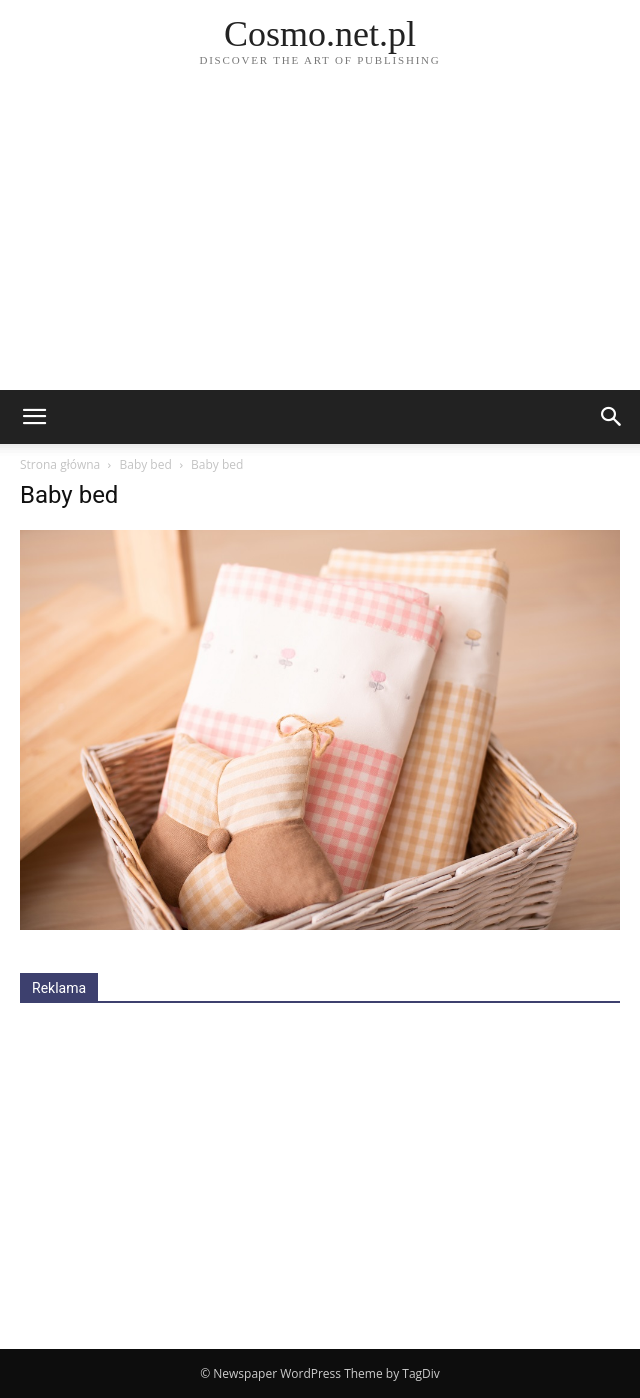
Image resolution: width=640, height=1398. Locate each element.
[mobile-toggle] (34, 417)
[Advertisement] (320, 240)
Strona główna (60, 464)
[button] (612, 417)
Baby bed (145, 464)
